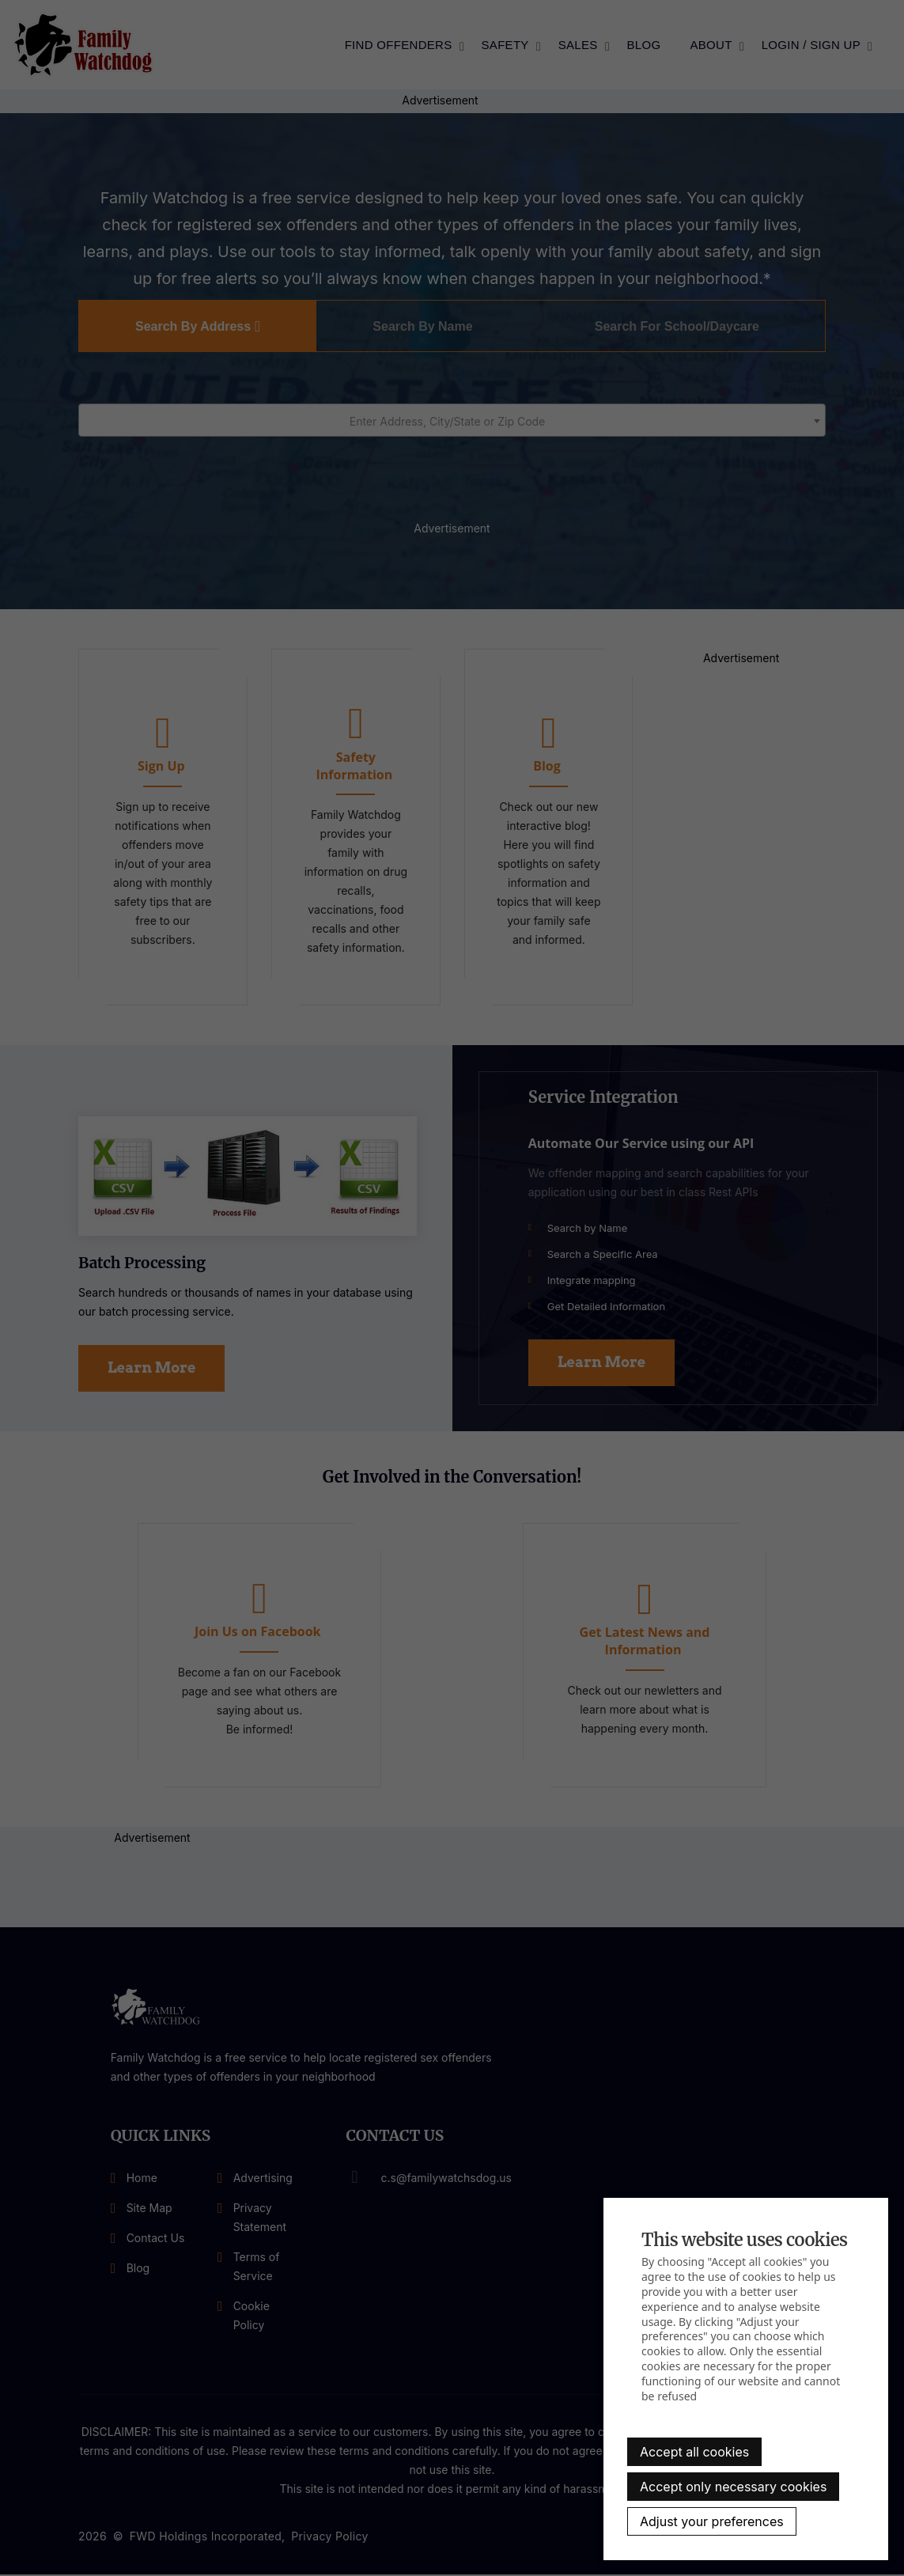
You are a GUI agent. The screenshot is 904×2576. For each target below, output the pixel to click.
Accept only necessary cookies (733, 2487)
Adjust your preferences (712, 2521)
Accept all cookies (694, 2452)
